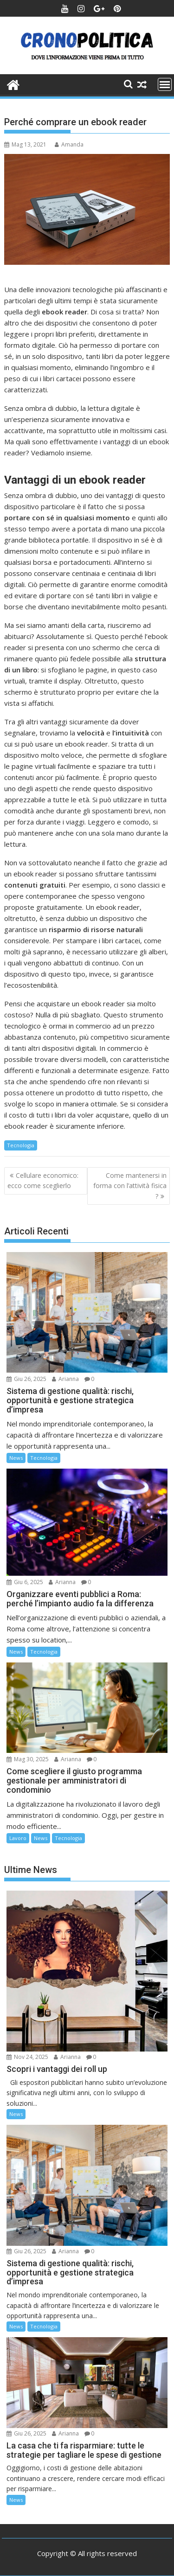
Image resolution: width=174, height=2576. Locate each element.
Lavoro (17, 1838)
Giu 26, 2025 (26, 1379)
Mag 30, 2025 (27, 1759)
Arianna (65, 1379)
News (16, 1457)
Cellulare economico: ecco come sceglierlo (42, 1180)
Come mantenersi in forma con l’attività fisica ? (130, 1186)
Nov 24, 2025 (27, 2057)
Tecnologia (20, 1145)
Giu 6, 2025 (24, 1582)
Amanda (69, 144)
